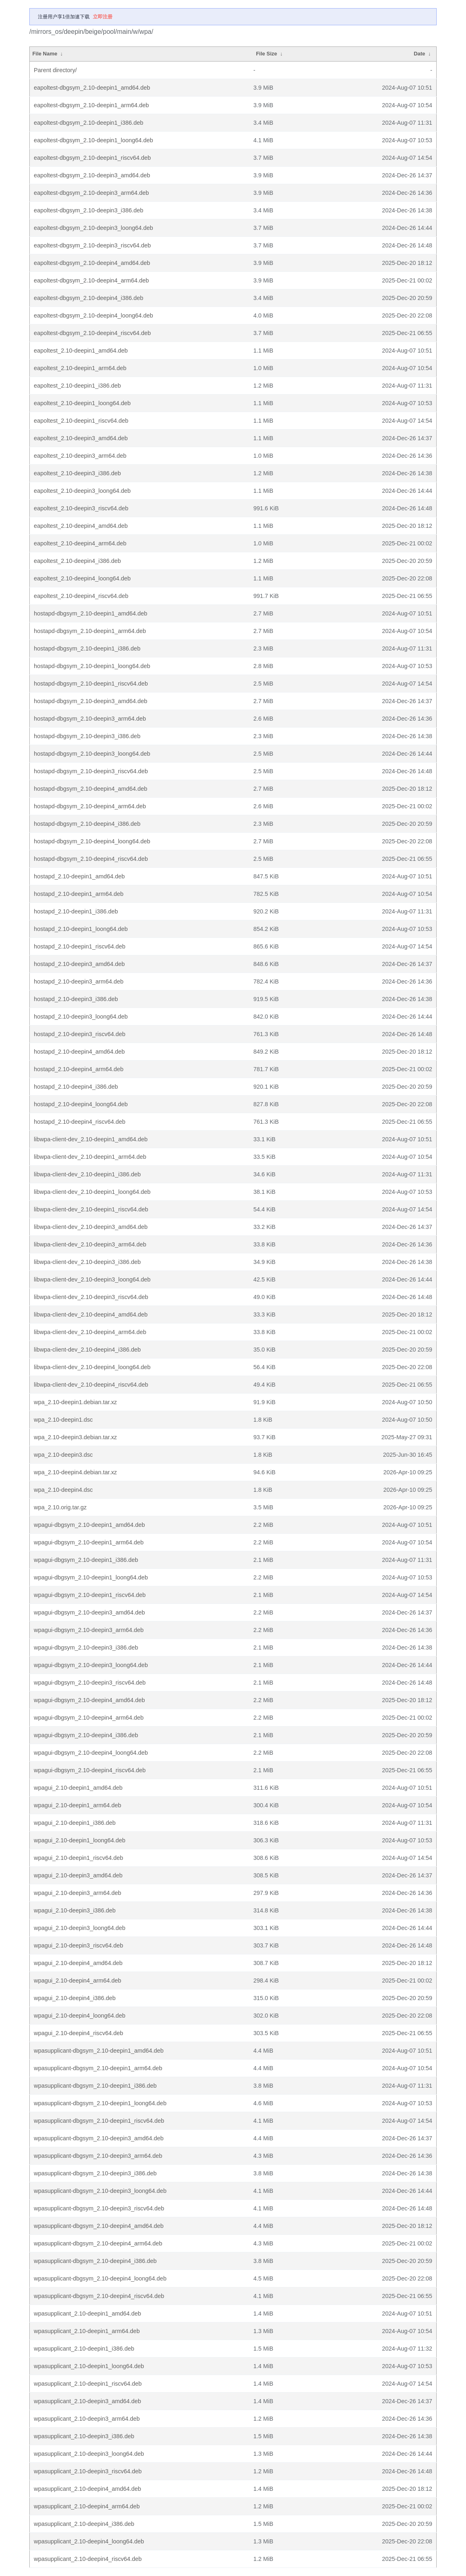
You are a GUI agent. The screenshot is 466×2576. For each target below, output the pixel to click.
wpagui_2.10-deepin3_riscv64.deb (78, 1945)
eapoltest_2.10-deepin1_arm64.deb (80, 368)
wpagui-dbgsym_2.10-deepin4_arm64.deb (89, 1717)
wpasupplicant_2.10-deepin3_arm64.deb (87, 2418)
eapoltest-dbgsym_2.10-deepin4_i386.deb (88, 298)
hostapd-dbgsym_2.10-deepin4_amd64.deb (90, 788)
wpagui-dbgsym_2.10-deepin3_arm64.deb (89, 1630)
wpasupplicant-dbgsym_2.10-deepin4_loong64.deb (100, 2278)
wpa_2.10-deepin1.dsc (63, 1419)
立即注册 (102, 17)
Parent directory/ (55, 70)
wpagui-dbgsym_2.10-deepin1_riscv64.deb (89, 1595)
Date (419, 54)
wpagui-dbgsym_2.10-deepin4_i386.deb (86, 1735)
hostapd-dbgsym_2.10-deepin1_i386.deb (87, 648)
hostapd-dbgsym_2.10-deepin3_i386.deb (87, 736)
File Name (44, 54)
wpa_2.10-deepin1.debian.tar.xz (75, 1402)
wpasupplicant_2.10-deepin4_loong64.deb (89, 2541)
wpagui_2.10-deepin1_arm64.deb (77, 1805)
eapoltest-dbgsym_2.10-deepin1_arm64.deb (91, 105)
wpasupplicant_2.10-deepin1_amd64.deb (87, 2313)
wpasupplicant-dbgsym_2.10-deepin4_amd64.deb (98, 2226)
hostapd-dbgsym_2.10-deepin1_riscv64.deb (91, 683)
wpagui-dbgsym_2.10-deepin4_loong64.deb (91, 1752)
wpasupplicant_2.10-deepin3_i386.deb (84, 2436)
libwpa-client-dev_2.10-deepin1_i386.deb (87, 1174)
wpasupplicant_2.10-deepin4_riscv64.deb (88, 2559)
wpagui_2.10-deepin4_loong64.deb (79, 2015)
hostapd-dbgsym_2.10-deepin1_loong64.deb (92, 666)
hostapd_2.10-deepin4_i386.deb (76, 1086)
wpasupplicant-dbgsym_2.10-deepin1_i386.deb (95, 2085)
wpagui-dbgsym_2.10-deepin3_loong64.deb (91, 1665)
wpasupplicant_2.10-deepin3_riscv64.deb (88, 2471)
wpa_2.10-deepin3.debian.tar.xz (75, 1437)
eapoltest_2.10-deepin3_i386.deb (77, 473)
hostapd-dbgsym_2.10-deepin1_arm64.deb (90, 631)
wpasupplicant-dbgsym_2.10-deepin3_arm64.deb (98, 2156)
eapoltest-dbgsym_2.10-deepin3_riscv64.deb (92, 245)
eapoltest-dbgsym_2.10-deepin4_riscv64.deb (92, 333)
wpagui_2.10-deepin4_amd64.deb (78, 1963)
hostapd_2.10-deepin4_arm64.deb (78, 1069)
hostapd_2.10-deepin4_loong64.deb (80, 1104)
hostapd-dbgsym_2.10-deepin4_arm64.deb (90, 806)
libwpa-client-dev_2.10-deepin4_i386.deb (87, 1349)
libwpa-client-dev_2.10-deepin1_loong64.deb (92, 1192)
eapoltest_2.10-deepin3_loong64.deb (82, 490)
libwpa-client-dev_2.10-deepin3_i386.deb (87, 1262)
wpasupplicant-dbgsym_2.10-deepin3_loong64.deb (100, 2191)
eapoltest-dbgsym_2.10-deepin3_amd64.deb (92, 175)
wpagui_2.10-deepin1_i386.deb (75, 1823)
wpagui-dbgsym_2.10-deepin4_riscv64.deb (89, 1770)
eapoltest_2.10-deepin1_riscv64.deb (81, 420)
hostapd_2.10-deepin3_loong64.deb (80, 1016)
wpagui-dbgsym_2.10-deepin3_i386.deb (86, 1647)
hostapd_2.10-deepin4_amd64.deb (79, 1051)
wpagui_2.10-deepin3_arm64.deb (77, 1893)
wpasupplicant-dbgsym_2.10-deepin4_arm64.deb (98, 2243)
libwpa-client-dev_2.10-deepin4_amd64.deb (90, 1314)
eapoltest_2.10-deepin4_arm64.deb (80, 543)
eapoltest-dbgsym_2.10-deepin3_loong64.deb (93, 228)
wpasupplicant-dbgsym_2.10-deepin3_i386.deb (95, 2173)
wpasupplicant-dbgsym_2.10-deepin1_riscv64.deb (99, 2120)
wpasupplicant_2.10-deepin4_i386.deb (84, 2524)
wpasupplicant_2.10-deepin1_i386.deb (84, 2348)
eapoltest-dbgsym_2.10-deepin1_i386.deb (88, 122)
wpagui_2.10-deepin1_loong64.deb (79, 1840)
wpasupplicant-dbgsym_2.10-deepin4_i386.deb (95, 2261)
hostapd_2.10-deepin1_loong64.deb (80, 929)
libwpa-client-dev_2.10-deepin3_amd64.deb (90, 1227)
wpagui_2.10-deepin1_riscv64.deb (78, 1858)
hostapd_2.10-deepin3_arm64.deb (78, 981)
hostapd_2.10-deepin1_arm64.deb (78, 894)
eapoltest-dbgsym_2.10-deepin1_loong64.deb (93, 140)
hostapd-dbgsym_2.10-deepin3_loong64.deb (92, 753)
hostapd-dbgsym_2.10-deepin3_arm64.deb (90, 718)
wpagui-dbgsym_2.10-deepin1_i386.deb (86, 1560)
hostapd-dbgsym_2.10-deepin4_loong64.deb (92, 841)
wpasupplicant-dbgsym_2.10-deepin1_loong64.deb (100, 2103)
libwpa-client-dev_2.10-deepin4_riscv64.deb (91, 1384)
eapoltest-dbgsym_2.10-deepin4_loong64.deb (93, 315)
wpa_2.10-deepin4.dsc (63, 1489)
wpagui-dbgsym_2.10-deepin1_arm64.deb (89, 1542)
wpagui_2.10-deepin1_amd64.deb (78, 1787)
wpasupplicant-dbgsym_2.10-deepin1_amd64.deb (98, 2050)
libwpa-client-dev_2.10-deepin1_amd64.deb (90, 1139)
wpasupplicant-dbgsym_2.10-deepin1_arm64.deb (98, 2068)
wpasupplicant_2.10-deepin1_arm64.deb (87, 2331)
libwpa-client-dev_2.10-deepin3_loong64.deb (92, 1279)
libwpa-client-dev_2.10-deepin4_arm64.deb (90, 1332)
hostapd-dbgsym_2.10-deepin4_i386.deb (87, 823)
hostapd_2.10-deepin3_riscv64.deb (79, 1034)
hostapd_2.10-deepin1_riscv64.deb (79, 946)
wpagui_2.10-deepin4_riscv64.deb (78, 2033)
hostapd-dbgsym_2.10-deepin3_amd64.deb (90, 701)
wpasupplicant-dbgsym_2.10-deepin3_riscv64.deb (99, 2208)
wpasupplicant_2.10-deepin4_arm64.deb (87, 2506)
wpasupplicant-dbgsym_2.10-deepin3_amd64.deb (98, 2138)
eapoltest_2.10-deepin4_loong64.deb (82, 578)
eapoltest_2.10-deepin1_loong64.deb (82, 403)
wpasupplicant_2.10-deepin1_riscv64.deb (88, 2383)
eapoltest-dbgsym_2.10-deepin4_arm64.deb (91, 280)
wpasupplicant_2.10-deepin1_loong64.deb (89, 2366)
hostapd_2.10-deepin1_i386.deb (76, 911)
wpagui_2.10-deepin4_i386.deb (75, 1998)
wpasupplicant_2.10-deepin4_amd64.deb (87, 2489)
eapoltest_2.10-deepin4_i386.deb (77, 561)
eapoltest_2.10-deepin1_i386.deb (77, 385)
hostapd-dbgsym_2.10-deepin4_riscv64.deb (91, 859)
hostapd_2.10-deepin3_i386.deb (76, 999)
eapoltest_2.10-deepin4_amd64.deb (80, 526)
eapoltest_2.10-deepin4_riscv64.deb (81, 596)
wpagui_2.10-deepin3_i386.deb (75, 1910)
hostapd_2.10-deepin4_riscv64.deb (79, 1121)
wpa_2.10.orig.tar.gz (60, 1507)
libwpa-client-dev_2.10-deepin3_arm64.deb (90, 1244)
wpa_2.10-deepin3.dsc (63, 1454)
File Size (266, 54)
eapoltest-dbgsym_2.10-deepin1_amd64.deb (92, 87)
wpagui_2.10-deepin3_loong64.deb (79, 1928)
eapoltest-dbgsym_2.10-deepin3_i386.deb (88, 210)
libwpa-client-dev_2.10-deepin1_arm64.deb (90, 1156)
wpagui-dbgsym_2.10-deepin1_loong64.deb (91, 1577)
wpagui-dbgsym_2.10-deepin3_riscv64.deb (89, 1682)
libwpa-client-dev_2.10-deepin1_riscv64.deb (91, 1209)
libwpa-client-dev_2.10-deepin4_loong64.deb (92, 1367)
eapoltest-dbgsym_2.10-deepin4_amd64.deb (92, 263)
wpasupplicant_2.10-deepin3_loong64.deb (89, 2453)
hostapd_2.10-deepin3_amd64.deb (79, 964)
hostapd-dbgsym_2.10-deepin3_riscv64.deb (91, 771)
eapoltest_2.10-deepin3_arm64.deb (80, 455)
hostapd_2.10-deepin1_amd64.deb (79, 876)
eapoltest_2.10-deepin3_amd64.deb (80, 438)
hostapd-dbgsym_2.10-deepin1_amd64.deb (90, 613)
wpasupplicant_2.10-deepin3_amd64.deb (87, 2401)
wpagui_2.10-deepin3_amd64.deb (78, 1875)
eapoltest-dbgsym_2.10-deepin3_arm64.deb (91, 193)
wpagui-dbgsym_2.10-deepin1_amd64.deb (89, 1525)
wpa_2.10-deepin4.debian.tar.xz (75, 1472)
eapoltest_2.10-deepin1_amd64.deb (80, 350)
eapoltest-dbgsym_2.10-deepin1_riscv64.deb (92, 157)
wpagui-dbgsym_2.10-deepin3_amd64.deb (89, 1612)
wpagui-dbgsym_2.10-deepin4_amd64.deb (89, 1700)
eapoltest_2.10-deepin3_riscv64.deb (81, 508)
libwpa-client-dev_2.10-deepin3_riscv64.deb (91, 1297)
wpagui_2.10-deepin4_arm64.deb (77, 1980)
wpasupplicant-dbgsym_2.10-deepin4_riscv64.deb (99, 2296)
